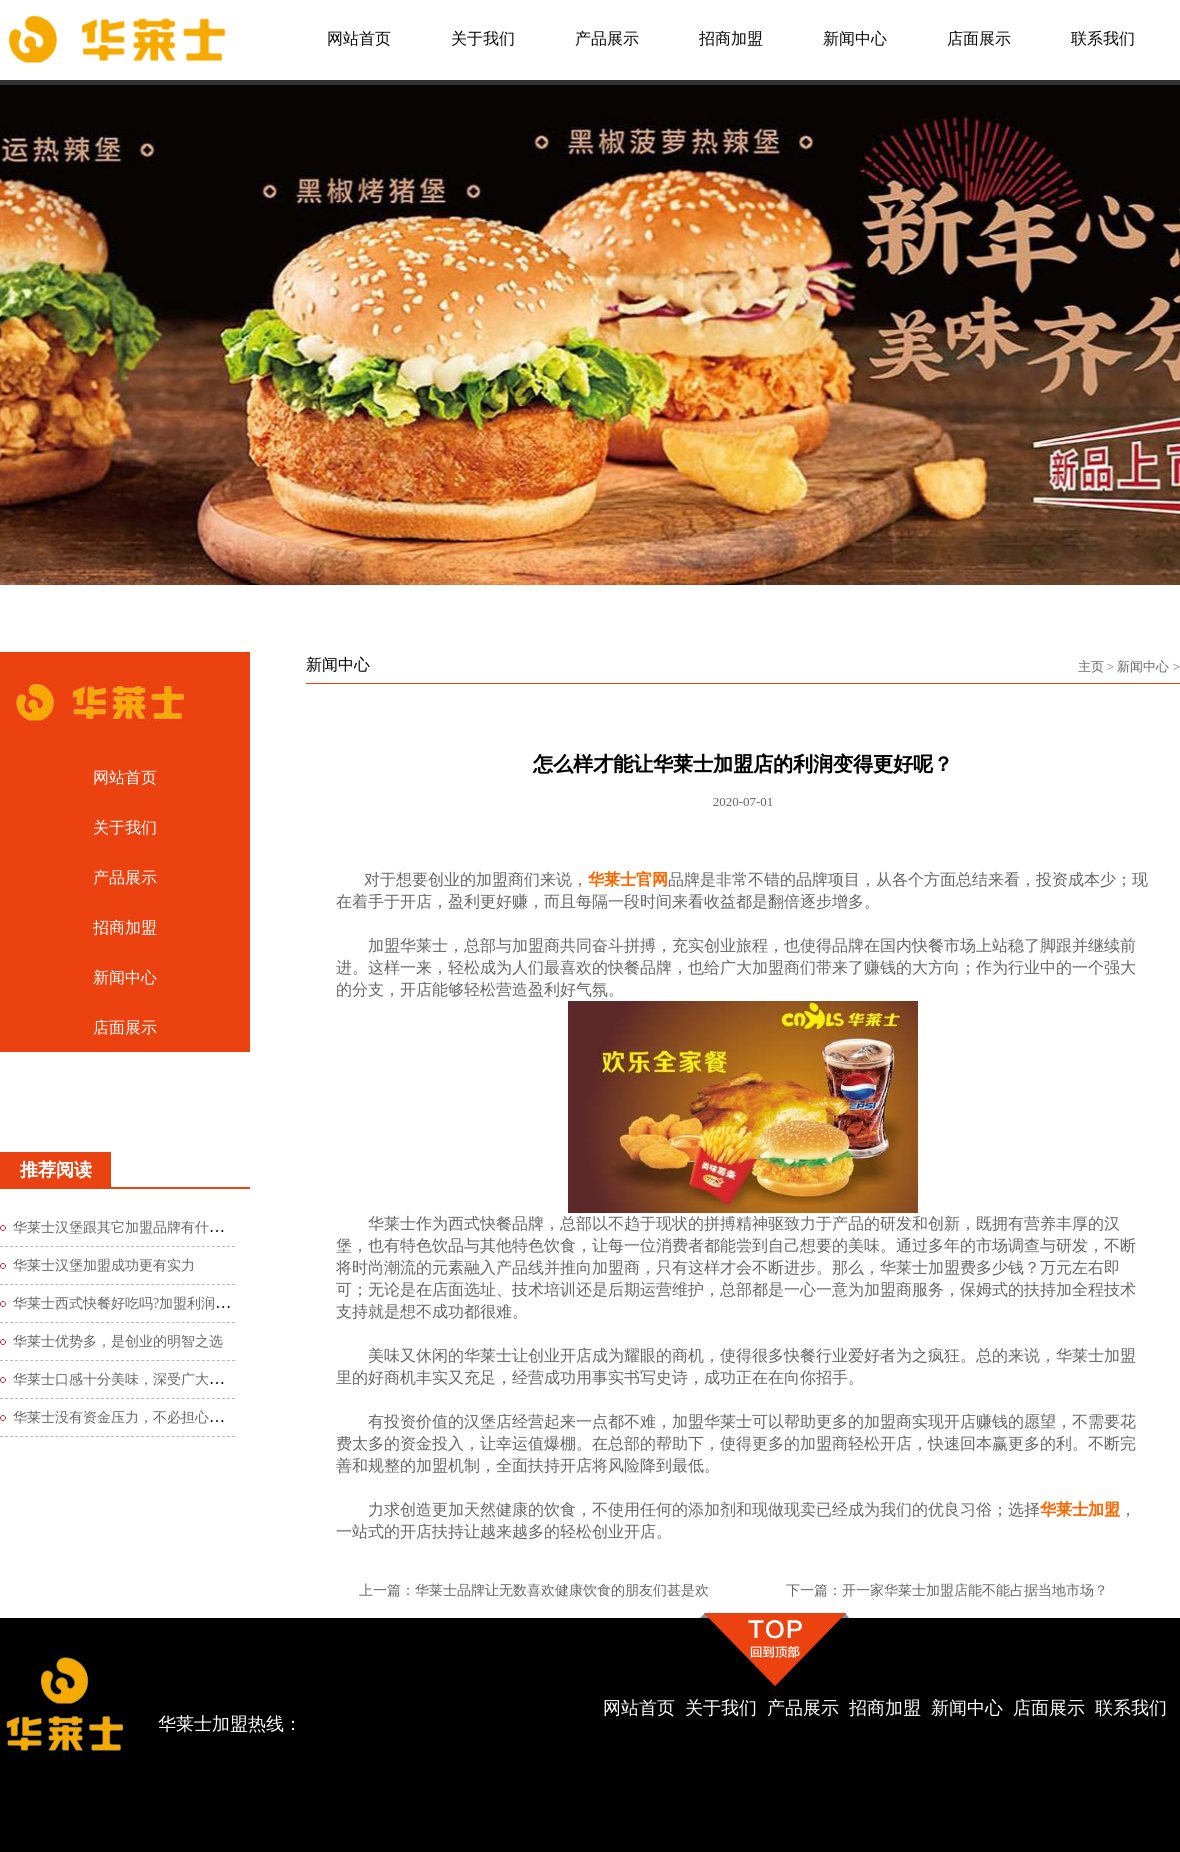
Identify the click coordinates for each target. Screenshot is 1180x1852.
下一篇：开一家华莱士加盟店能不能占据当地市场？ (947, 1590)
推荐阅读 (56, 1170)
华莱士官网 (628, 879)
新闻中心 (1143, 666)
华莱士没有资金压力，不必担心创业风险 (139, 1417)
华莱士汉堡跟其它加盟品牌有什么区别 (132, 1227)
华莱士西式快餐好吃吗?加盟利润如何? (131, 1303)
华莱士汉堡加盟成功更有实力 (104, 1265)
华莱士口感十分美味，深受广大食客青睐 (139, 1379)
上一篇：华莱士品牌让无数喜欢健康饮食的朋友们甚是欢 (534, 1590)
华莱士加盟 (1080, 1509)
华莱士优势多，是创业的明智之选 (118, 1341)
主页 (1091, 666)
